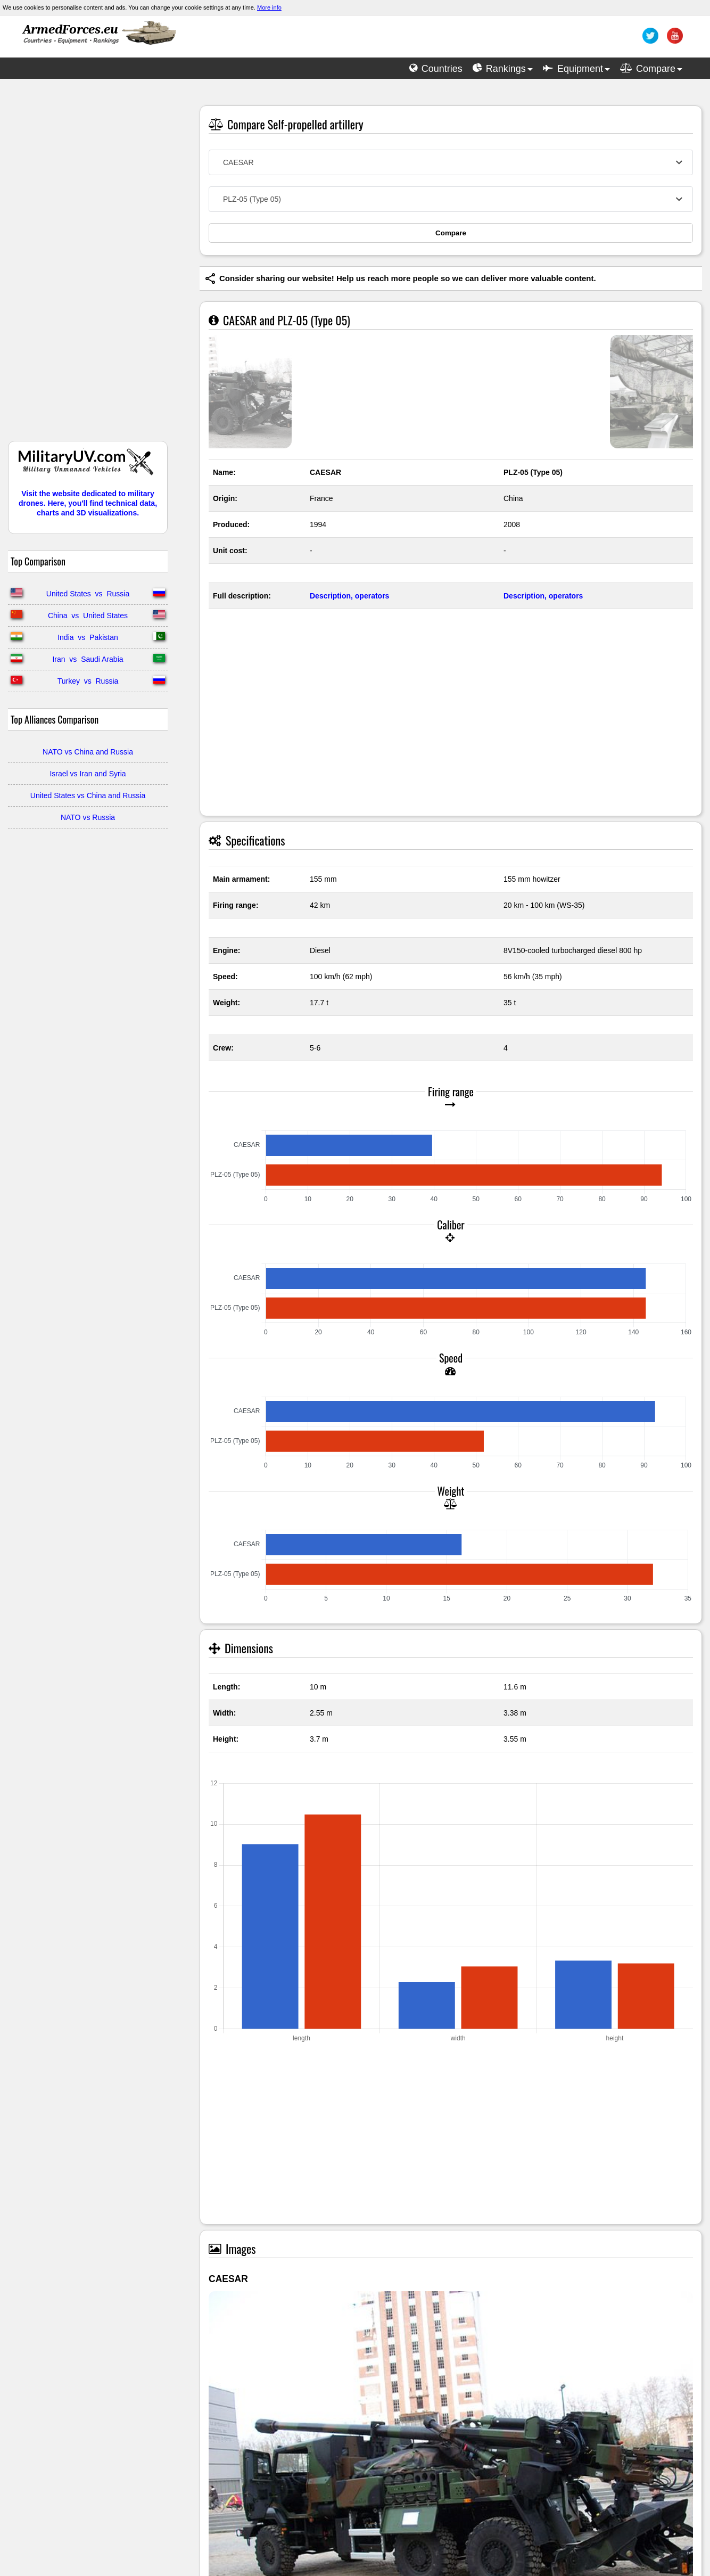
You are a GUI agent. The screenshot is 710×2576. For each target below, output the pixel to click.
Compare (450, 233)
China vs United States (88, 615)
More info (269, 7)
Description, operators (349, 596)
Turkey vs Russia (88, 681)
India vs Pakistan (87, 637)
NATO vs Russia (88, 817)
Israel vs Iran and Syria (87, 773)
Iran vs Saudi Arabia (87, 659)
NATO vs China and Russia (88, 752)
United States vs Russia (87, 593)
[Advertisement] (88, 265)
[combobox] (451, 162)
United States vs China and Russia (87, 795)
